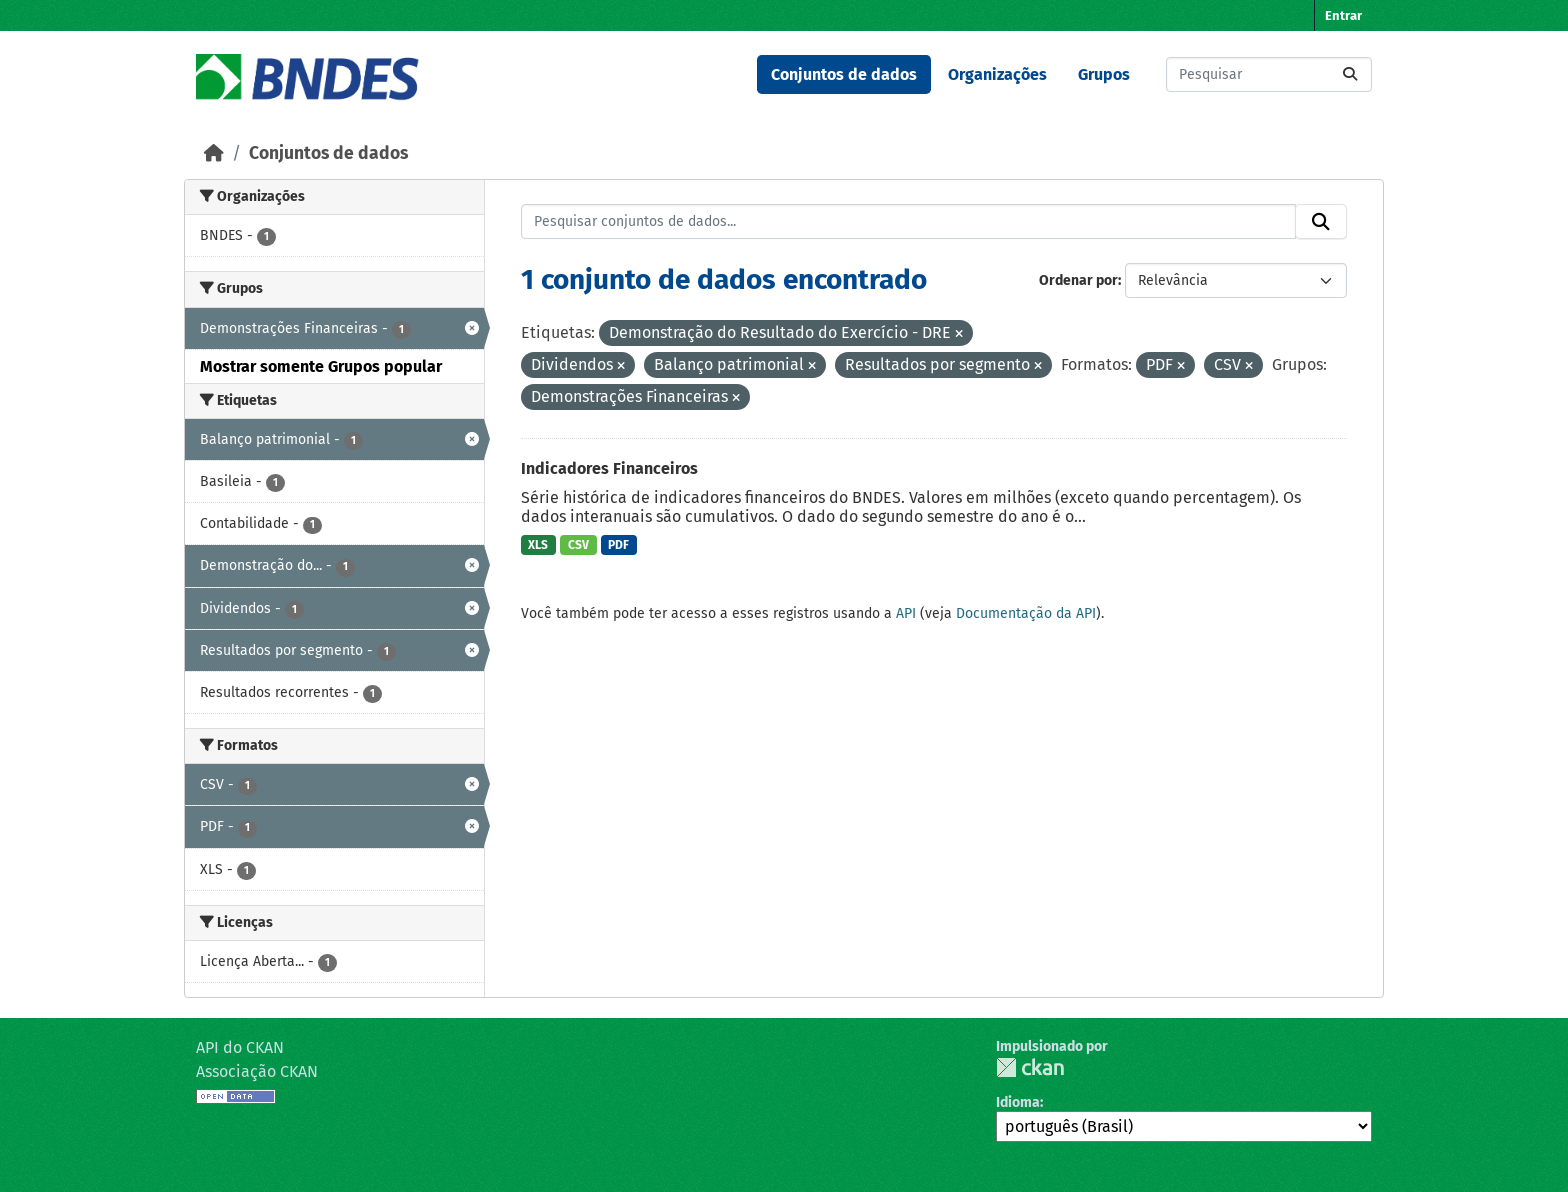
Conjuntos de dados (844, 74)
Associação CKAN (257, 1071)
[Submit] (1350, 74)
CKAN (1030, 1067)
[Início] (214, 153)
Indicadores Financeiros (609, 468)
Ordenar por (1078, 280)
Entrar (1343, 15)
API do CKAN (240, 1047)
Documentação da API (1026, 613)
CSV (578, 545)
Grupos (1104, 74)
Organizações (997, 74)
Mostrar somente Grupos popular (321, 366)
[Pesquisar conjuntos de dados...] (1269, 74)
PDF (618, 545)
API (906, 613)
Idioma (1018, 1102)
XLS (538, 545)
